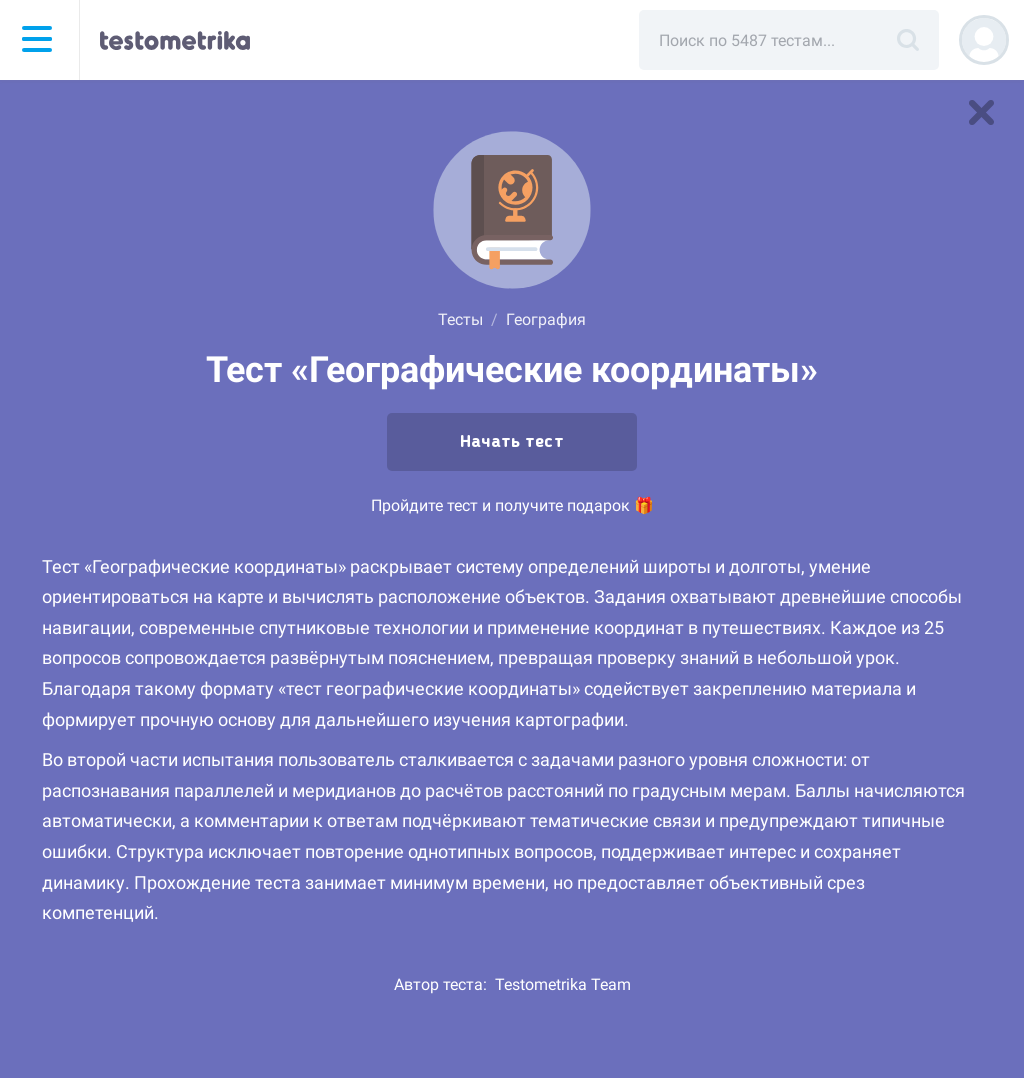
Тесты (460, 319)
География (546, 319)
